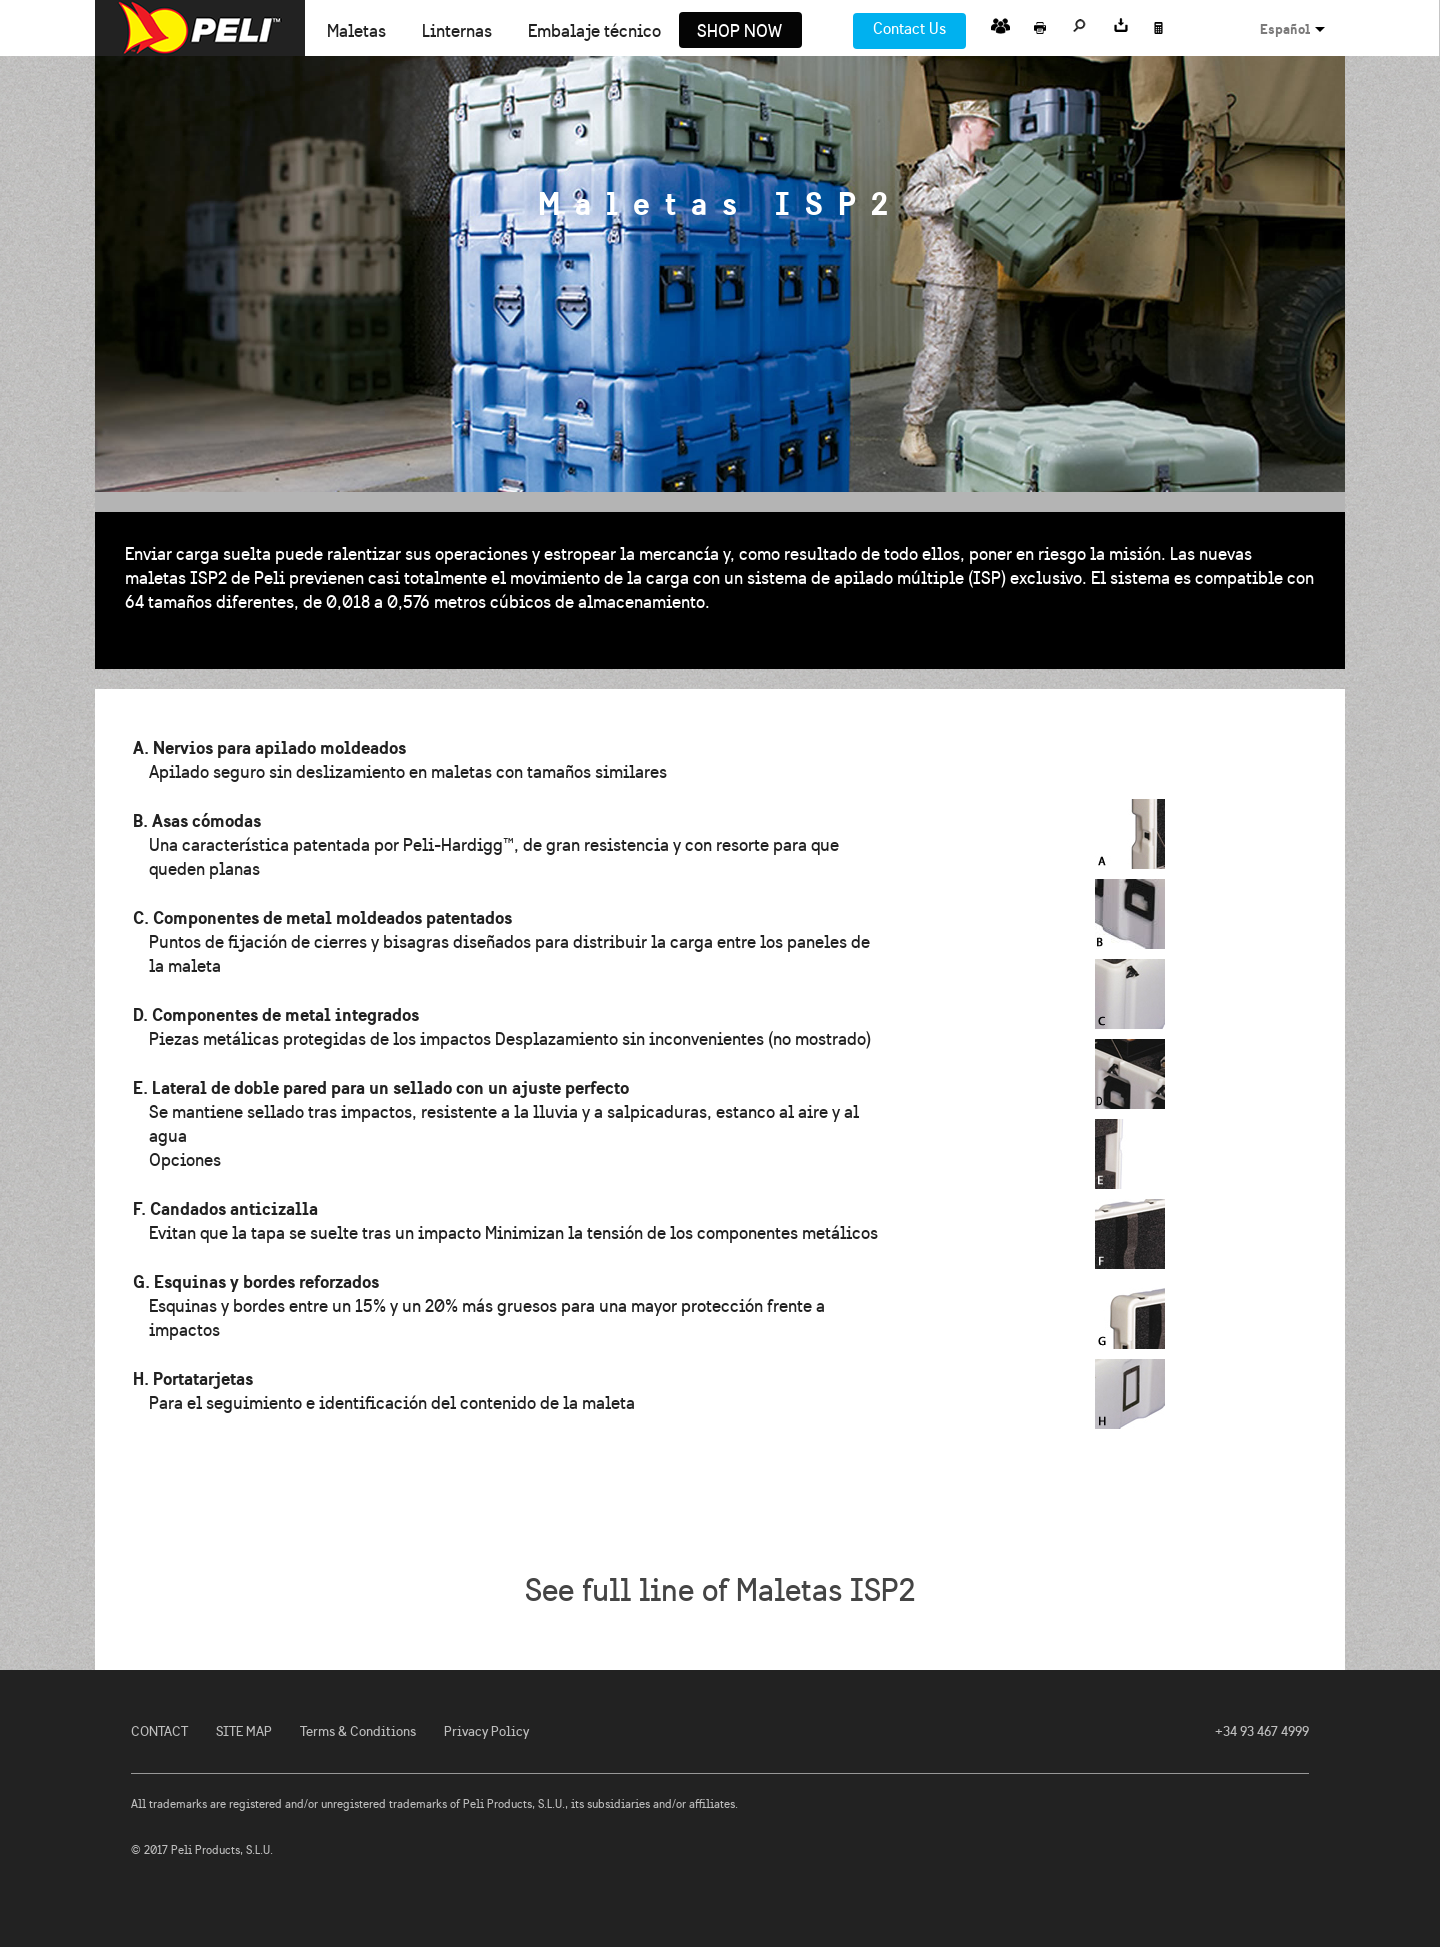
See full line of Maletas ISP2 (720, 1590)
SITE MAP (244, 1731)
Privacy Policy (486, 1731)
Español (1285, 29)
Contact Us (909, 28)
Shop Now (739, 32)
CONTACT (159, 1731)
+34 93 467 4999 (1262, 1731)
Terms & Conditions (358, 1731)
